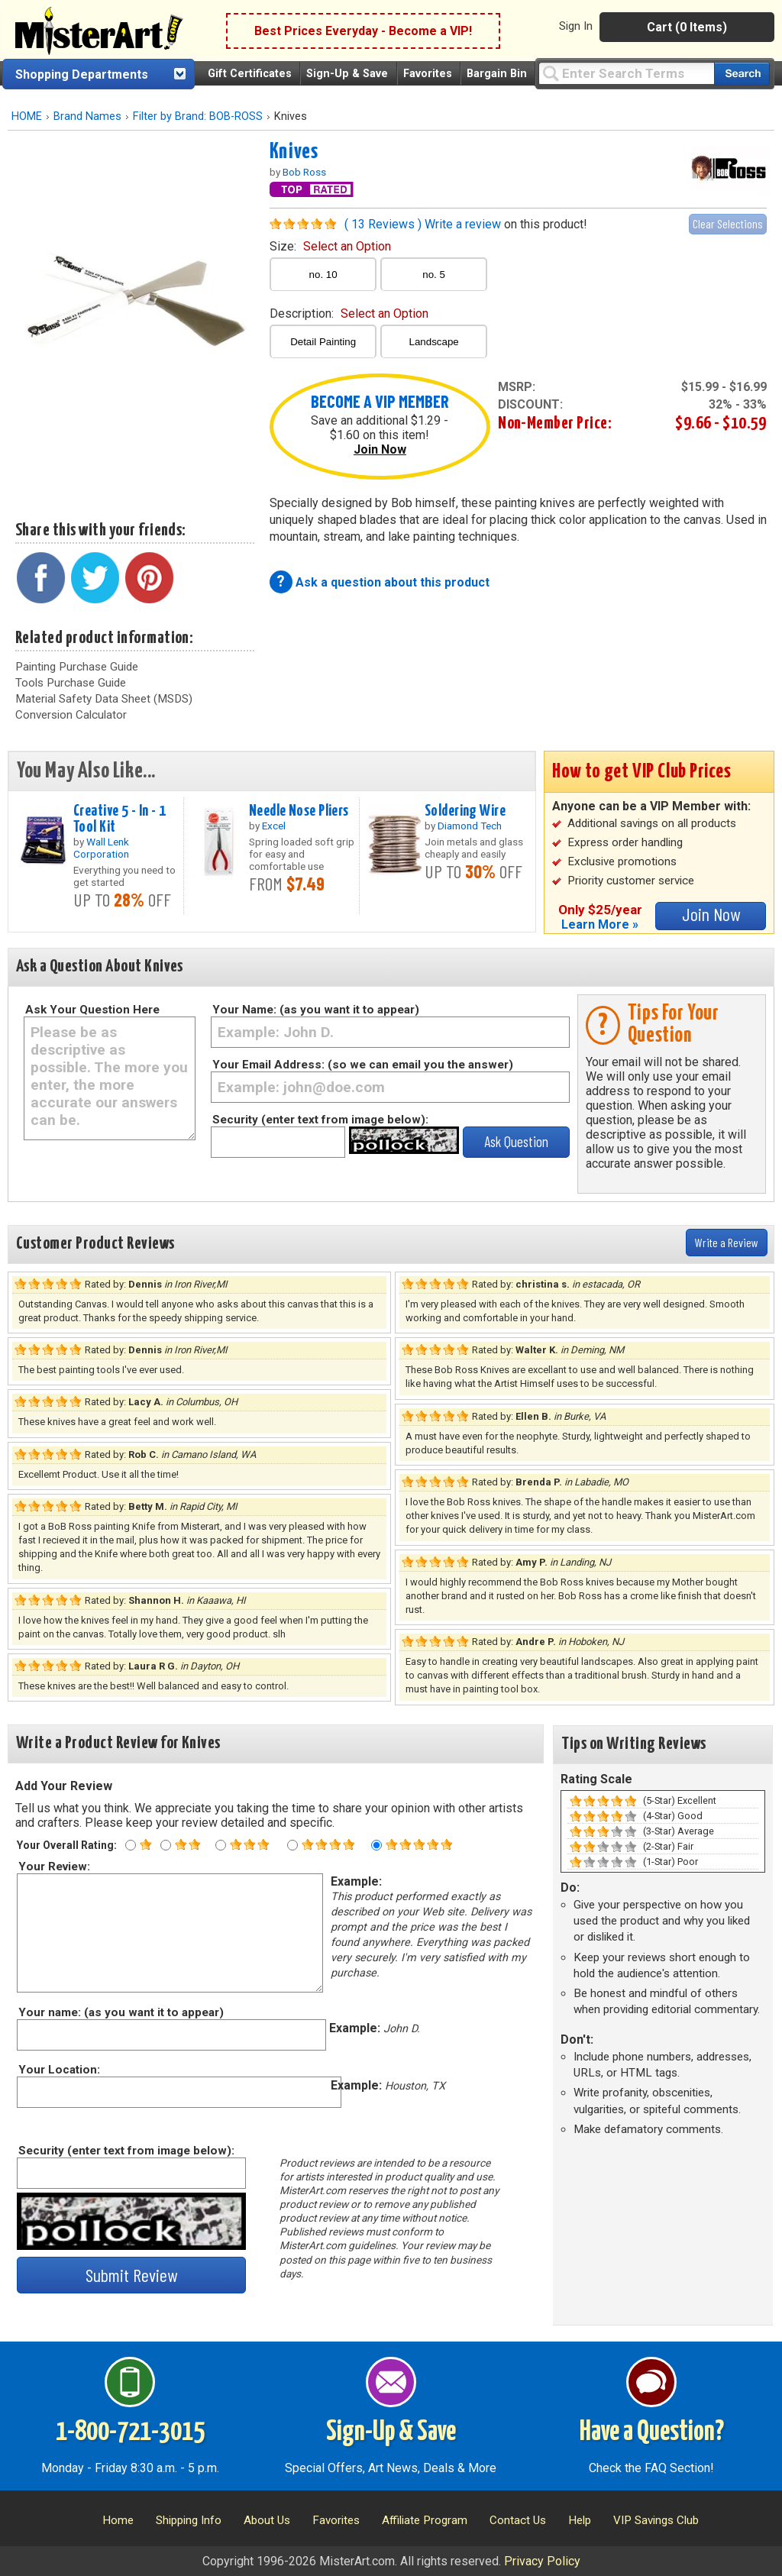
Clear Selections (728, 223)
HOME (26, 116)
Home (118, 2520)
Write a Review (726, 1242)
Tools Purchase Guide (70, 683)
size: (330, 246)
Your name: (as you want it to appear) (120, 2012)
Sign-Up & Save (347, 73)
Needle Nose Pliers (299, 811)
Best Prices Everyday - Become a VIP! (363, 31)
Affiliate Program (424, 2520)
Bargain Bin (497, 73)
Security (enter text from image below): (320, 1119)
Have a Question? (652, 2432)
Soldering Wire (465, 811)
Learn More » (599, 924)
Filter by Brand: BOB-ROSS (198, 116)
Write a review (463, 224)
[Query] (626, 73)
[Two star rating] (165, 1845)
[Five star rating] (376, 1845)
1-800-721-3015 (130, 2432)
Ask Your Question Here (92, 1010)
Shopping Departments (81, 74)
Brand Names (87, 116)
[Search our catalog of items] (742, 74)
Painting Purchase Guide (76, 667)
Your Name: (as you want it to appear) (315, 1010)
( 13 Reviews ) (383, 224)
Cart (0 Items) (687, 27)
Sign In (576, 26)
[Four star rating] (292, 1845)
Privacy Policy (542, 2561)
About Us (267, 2520)
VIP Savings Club (656, 2520)
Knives (294, 152)
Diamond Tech (470, 825)
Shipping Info (188, 2520)
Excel (274, 825)
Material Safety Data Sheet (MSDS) (103, 699)
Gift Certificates (250, 73)
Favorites (427, 73)
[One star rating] (130, 1845)
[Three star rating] (220, 1845)
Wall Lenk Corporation (101, 848)
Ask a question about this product (393, 582)
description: (349, 313)
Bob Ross (304, 172)
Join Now (380, 449)
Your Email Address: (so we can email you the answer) (362, 1064)
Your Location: (58, 2070)
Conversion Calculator (71, 715)
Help (579, 2520)
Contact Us (518, 2520)
